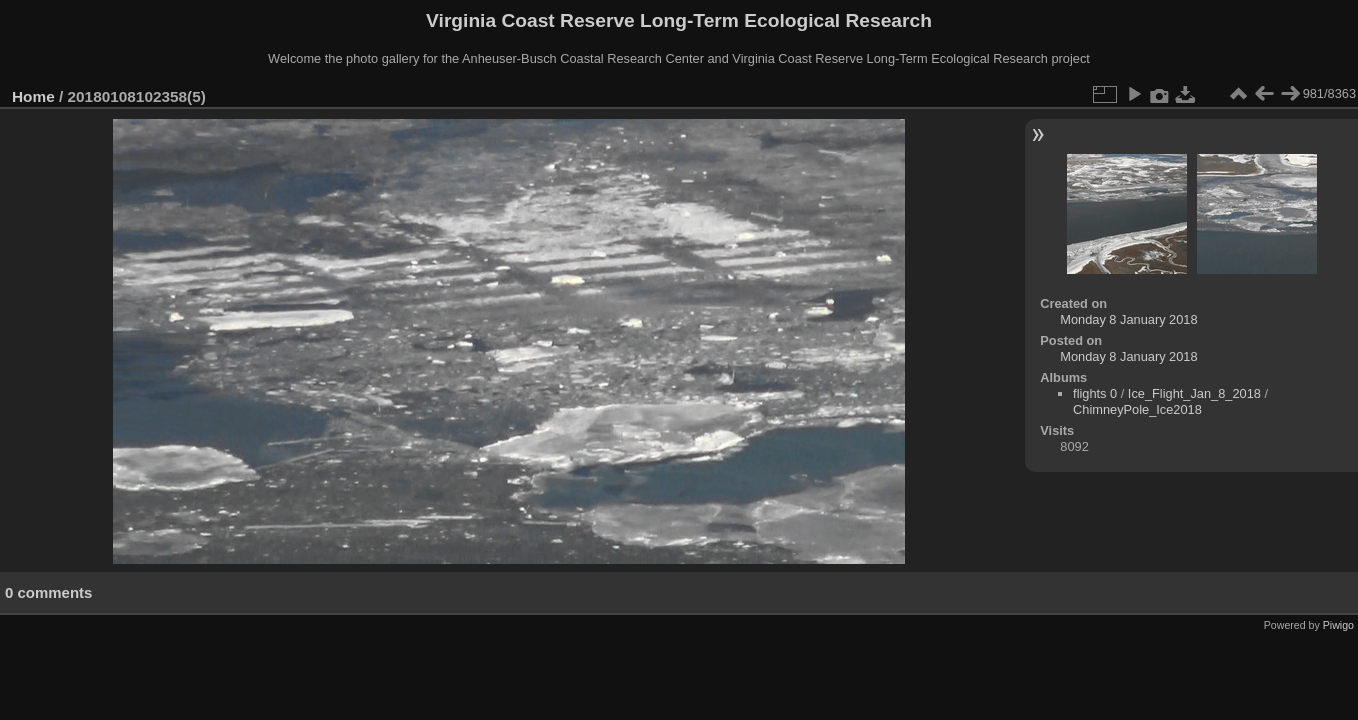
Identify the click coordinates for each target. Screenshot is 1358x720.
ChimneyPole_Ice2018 (1137, 409)
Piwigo (1338, 625)
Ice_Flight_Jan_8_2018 (1194, 393)
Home (33, 96)
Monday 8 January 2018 (1128, 319)
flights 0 (1095, 393)
